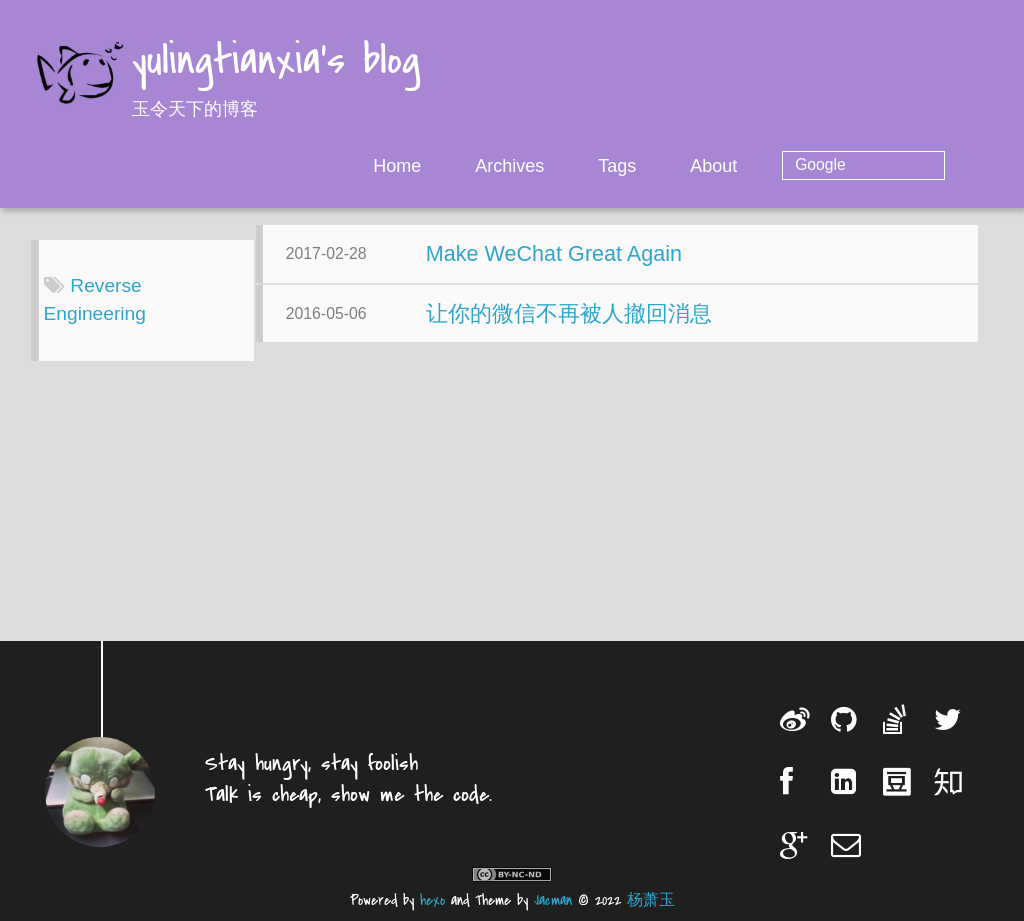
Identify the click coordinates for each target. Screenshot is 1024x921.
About (794, 166)
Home (478, 166)
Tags (698, 166)
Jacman (553, 900)
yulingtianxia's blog (276, 62)
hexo (432, 900)
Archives (590, 166)
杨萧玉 (651, 900)
